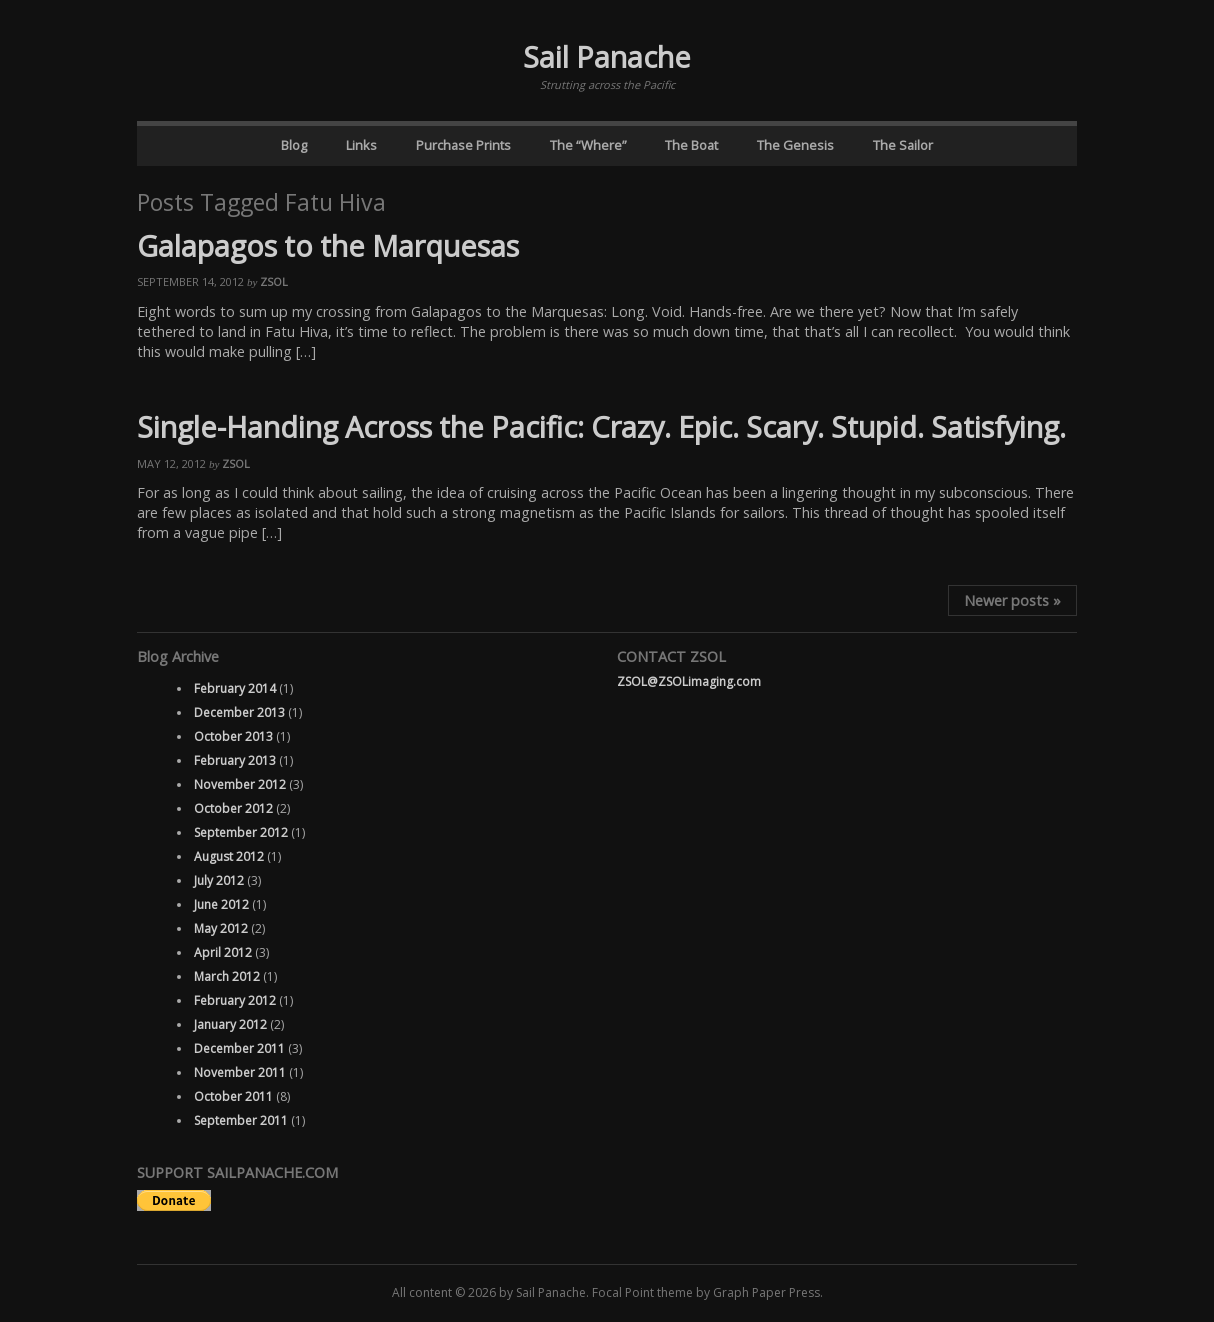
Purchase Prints (463, 145)
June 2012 (221, 904)
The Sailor (903, 145)
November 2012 (240, 784)
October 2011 (233, 1096)
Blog (294, 145)
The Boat (691, 145)
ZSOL (274, 281)
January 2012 (230, 1024)
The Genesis (795, 145)
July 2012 (219, 880)
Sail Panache (607, 56)
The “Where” (588, 145)
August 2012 (229, 856)
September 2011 (241, 1120)
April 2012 (223, 952)
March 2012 (227, 976)
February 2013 (235, 760)
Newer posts (1012, 600)
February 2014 (235, 688)
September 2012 (241, 832)
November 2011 (240, 1072)
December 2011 (239, 1048)
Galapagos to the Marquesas (328, 245)
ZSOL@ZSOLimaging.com (689, 681)
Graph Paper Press (766, 1292)
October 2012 (233, 808)
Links (361, 145)
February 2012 (235, 1000)
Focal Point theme (642, 1292)
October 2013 (233, 736)
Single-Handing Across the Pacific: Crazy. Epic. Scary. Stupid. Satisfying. (601, 426)
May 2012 (221, 928)
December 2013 (239, 712)
